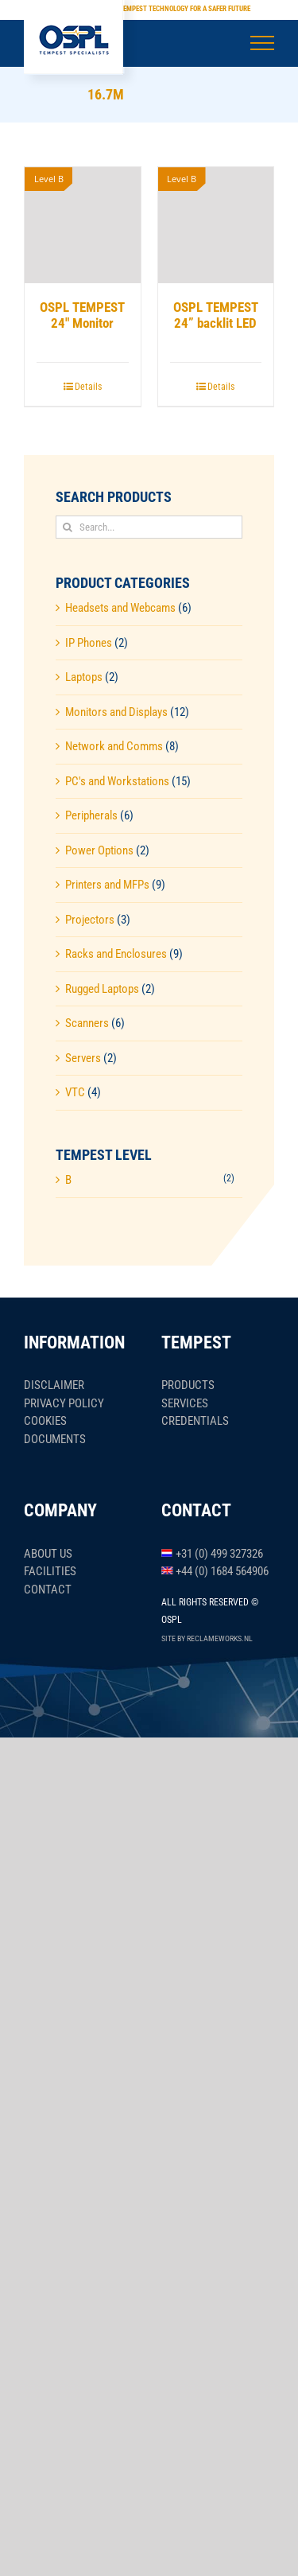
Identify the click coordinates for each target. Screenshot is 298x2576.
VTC (75, 1092)
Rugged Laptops (102, 989)
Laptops (84, 677)
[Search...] (149, 527)
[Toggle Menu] (262, 43)
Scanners (87, 1023)
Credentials (195, 1421)
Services (184, 1403)
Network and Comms (114, 746)
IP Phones (88, 643)
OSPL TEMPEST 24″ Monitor (82, 315)
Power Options (99, 850)
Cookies (45, 1421)
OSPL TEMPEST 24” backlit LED (215, 315)
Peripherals (91, 815)
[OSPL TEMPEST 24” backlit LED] (216, 225)
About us (48, 1554)
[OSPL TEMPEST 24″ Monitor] (83, 225)
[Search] (67, 527)
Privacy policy (64, 1403)
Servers (83, 1058)
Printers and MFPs (107, 884)
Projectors (89, 919)
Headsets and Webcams (120, 608)
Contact (48, 1589)
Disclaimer (54, 1385)
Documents (55, 1439)
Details (88, 386)
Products (188, 1385)
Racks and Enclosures (116, 954)
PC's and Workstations (117, 781)
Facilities (50, 1571)
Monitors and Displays (116, 712)
